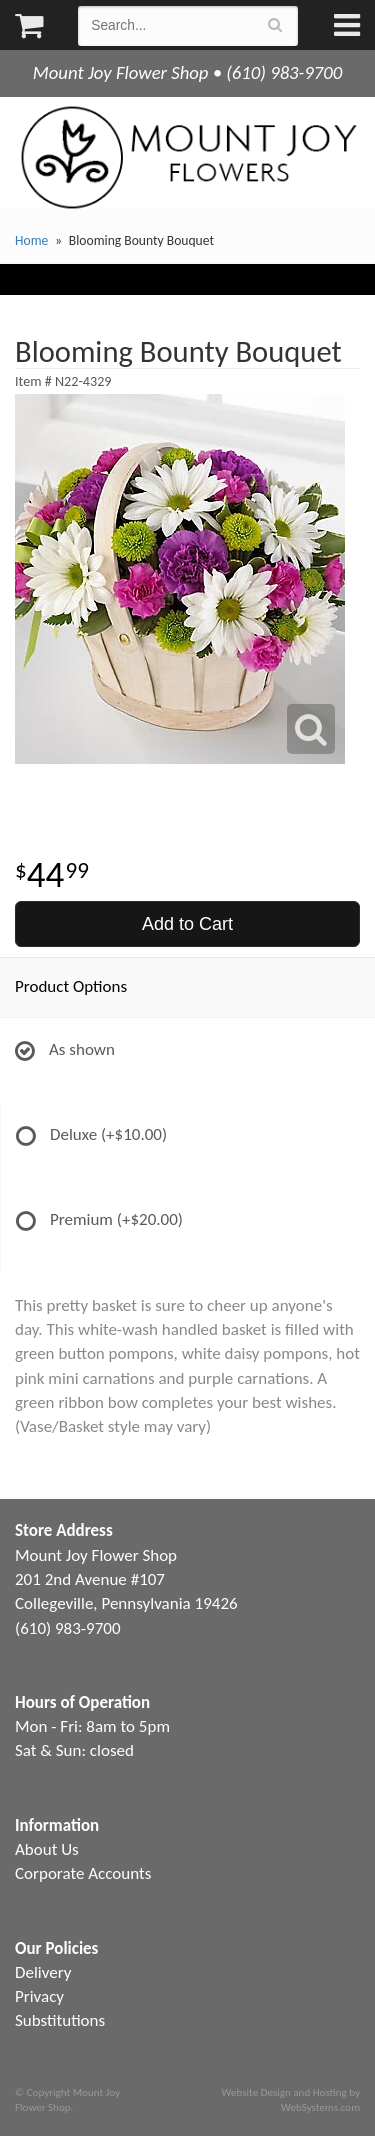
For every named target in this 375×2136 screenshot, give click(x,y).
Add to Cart (187, 924)
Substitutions (60, 2020)
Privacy (39, 1996)
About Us (47, 1849)
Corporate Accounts (83, 1873)
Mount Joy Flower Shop (187, 157)
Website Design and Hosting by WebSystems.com (291, 2100)
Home (31, 240)
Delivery (43, 1972)
